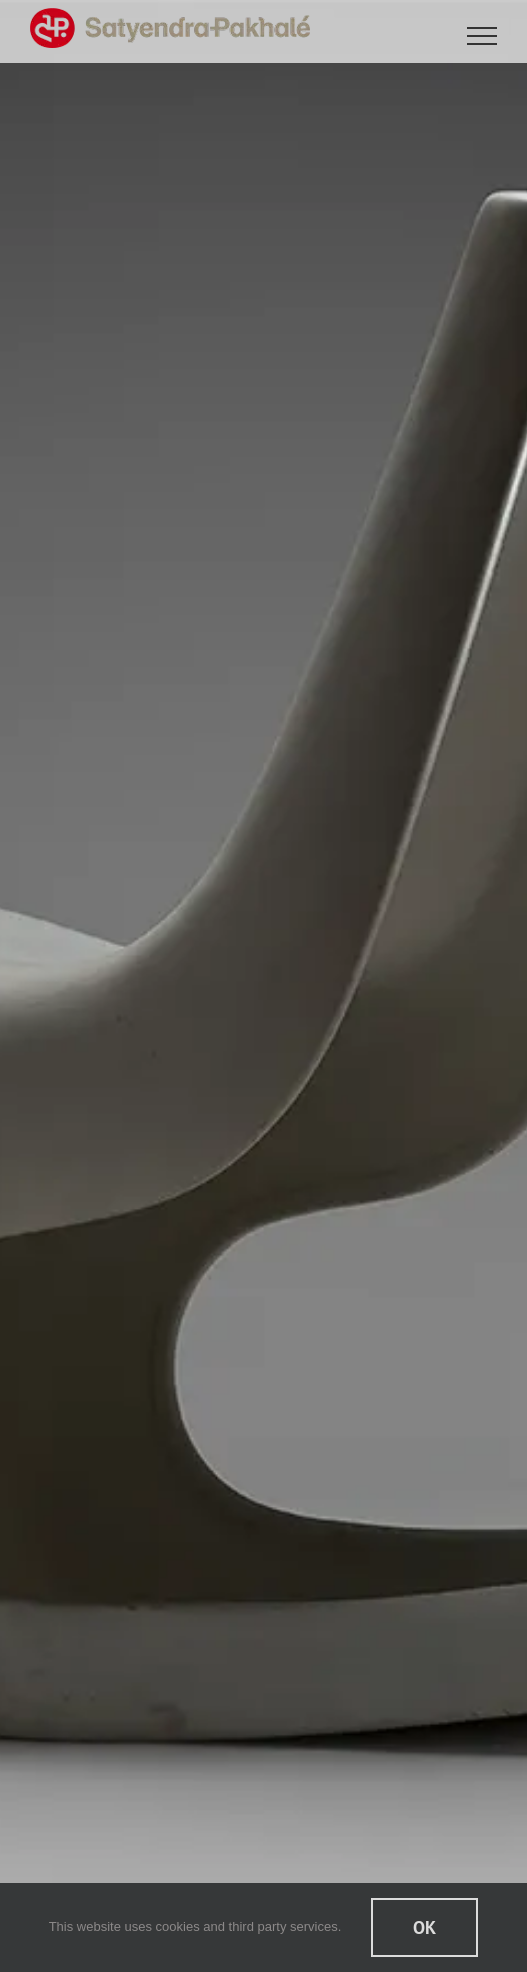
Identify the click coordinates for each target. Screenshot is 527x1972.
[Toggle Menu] (482, 36)
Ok (424, 1927)
